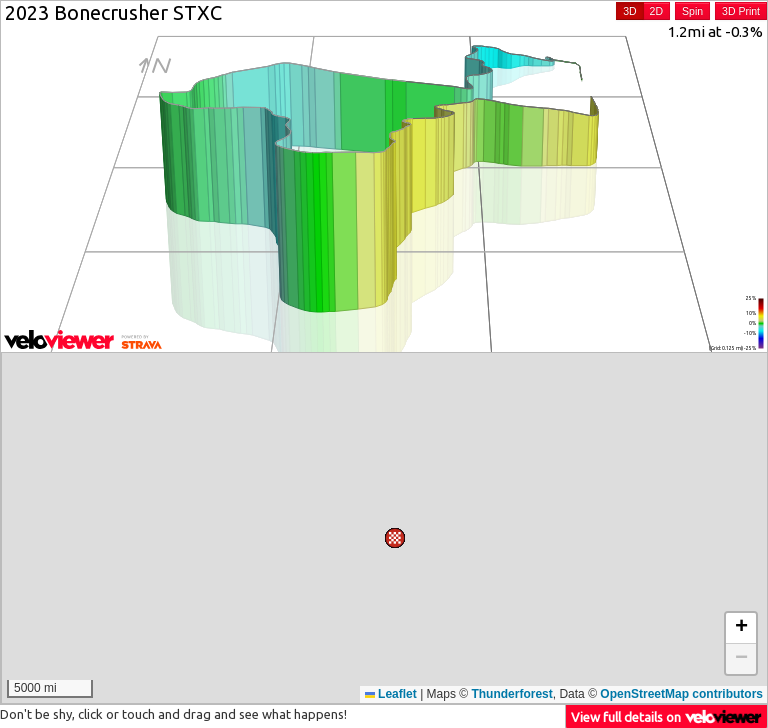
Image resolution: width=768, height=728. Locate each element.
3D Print (741, 11)
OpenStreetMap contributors (681, 694)
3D (629, 11)
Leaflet (391, 694)
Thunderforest (511, 694)
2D (656, 11)
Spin (692, 11)
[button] (515, 468)
